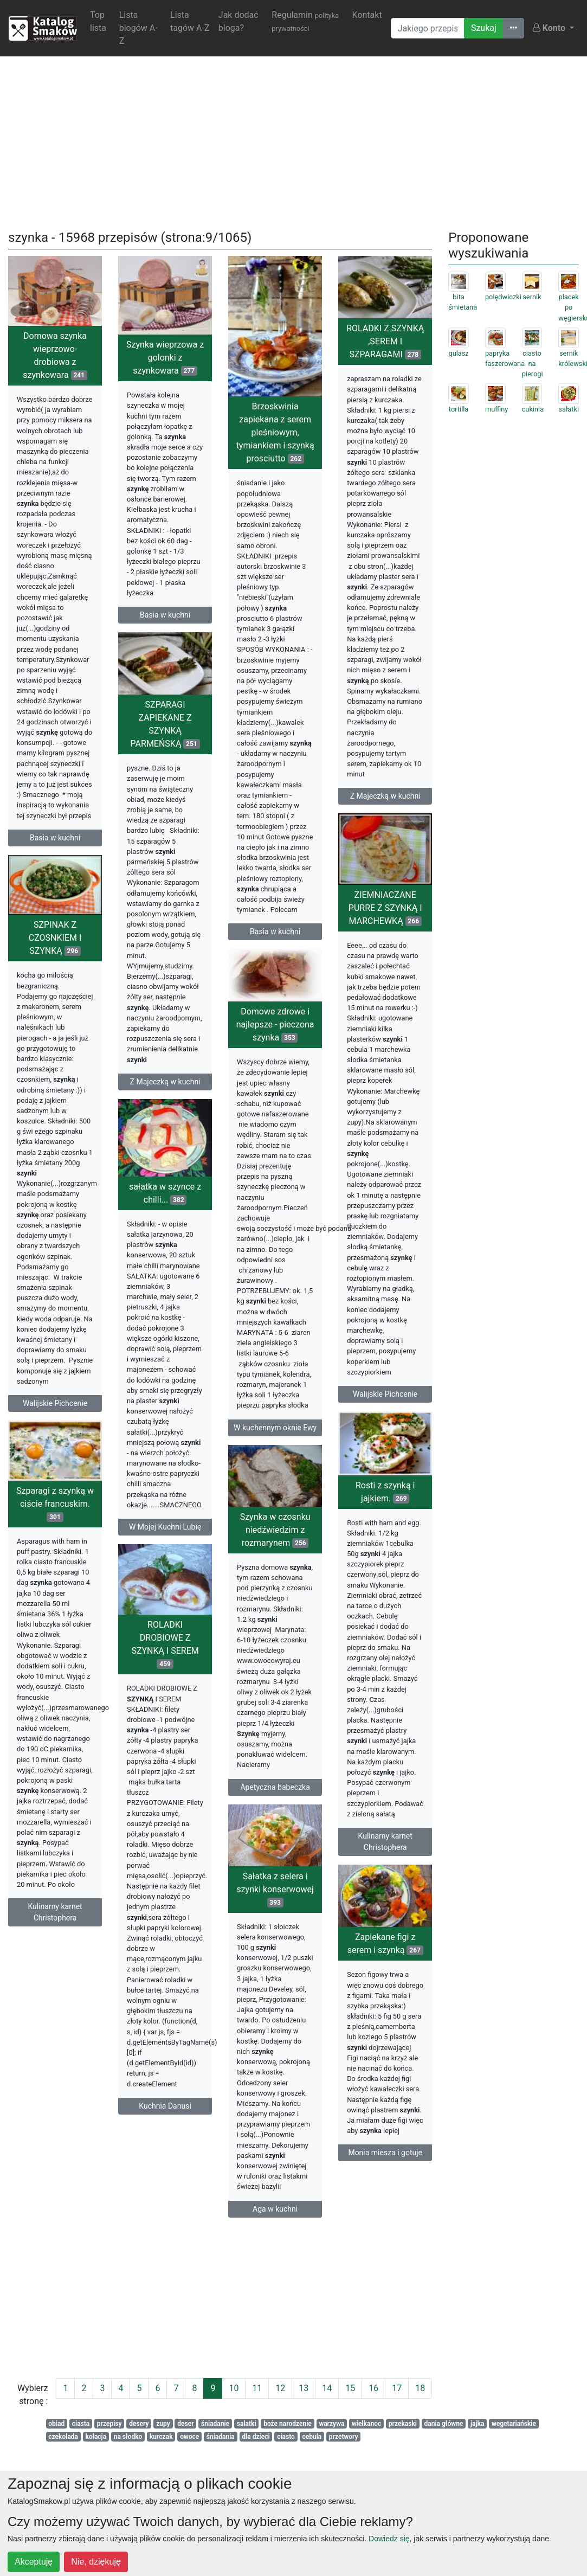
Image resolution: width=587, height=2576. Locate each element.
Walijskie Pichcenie (385, 1401)
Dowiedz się (389, 2538)
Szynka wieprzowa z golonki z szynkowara (165, 357)
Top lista (98, 21)
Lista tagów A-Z (189, 21)
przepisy (109, 2423)
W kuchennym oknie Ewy (275, 1432)
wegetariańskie (514, 2423)
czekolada (63, 2436)
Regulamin (305, 21)
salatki (246, 2423)
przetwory (343, 2436)
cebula (311, 2436)
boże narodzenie (287, 2423)
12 (280, 2388)
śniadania (221, 2436)
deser (185, 2423)
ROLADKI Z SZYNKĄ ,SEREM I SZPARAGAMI (385, 341)
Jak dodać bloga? (238, 21)
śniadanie (215, 2423)
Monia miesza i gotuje (385, 2168)
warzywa (331, 2423)
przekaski (403, 2423)
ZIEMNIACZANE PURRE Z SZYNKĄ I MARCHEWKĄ (385, 915)
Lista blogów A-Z (138, 28)
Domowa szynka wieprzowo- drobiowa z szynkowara (55, 355)
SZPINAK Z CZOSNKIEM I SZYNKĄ (55, 945)
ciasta (81, 2423)
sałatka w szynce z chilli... (165, 1199)
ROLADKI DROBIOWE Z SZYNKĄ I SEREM (164, 1656)
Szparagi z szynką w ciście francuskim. (55, 1516)
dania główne (443, 2423)
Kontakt (367, 15)
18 (420, 2388)
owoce (189, 2436)
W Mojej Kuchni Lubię (165, 1533)
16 (373, 2388)
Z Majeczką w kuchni (385, 796)
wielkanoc (366, 2423)
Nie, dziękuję (96, 2561)
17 (397, 2388)
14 (327, 2388)
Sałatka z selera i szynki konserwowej (274, 1908)
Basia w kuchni (55, 837)
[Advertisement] (293, 141)
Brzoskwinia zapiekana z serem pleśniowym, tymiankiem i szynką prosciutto (275, 432)
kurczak (161, 2436)
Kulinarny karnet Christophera (385, 1854)
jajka (477, 2423)
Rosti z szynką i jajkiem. (385, 1504)
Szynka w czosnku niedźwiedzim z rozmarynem (275, 1547)
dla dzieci (255, 2436)
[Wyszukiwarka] (428, 28)
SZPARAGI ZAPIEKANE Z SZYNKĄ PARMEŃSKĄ (165, 725)
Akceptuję (34, 2561)
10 (233, 2388)
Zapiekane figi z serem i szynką (385, 1959)
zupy (163, 2423)
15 (350, 2388)
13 (303, 2388)
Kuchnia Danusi (165, 2117)
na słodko (128, 2436)
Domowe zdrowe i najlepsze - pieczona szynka (275, 1029)
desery (139, 2423)
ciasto (286, 2436)
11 (257, 2388)
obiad (56, 2423)
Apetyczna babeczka (274, 1804)
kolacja (96, 2436)
